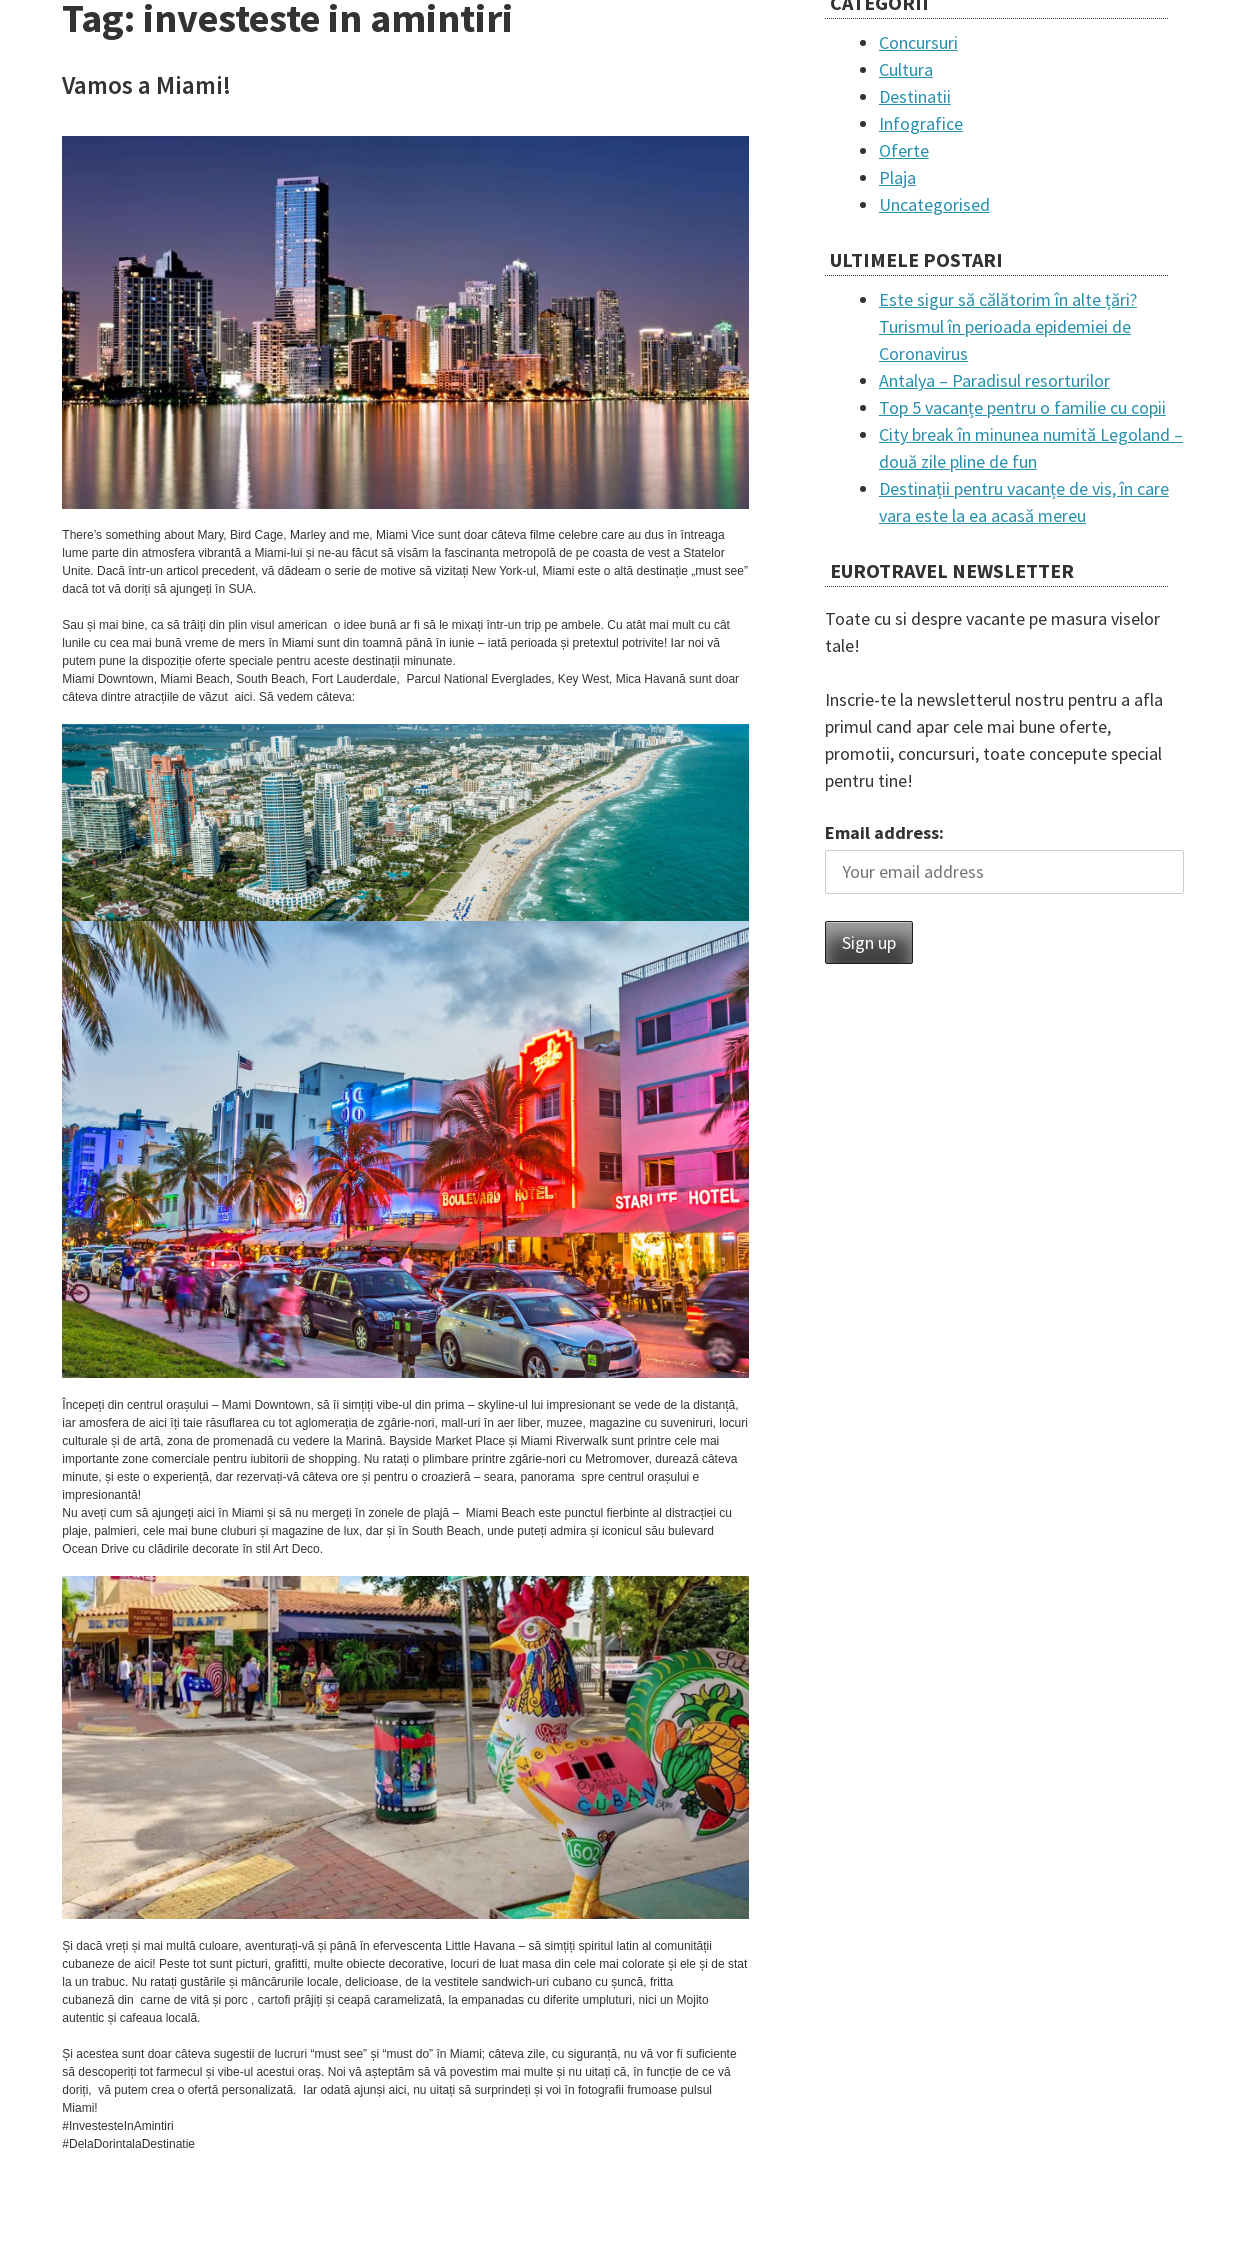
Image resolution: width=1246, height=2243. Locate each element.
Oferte (904, 150)
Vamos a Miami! (146, 85)
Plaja (897, 177)
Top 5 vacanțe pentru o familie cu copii (1022, 407)
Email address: (884, 832)
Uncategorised (934, 204)
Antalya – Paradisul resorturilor (994, 380)
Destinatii (915, 96)
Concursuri (918, 42)
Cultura (906, 69)
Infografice (921, 123)
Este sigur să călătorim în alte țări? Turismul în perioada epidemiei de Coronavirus (1008, 326)
